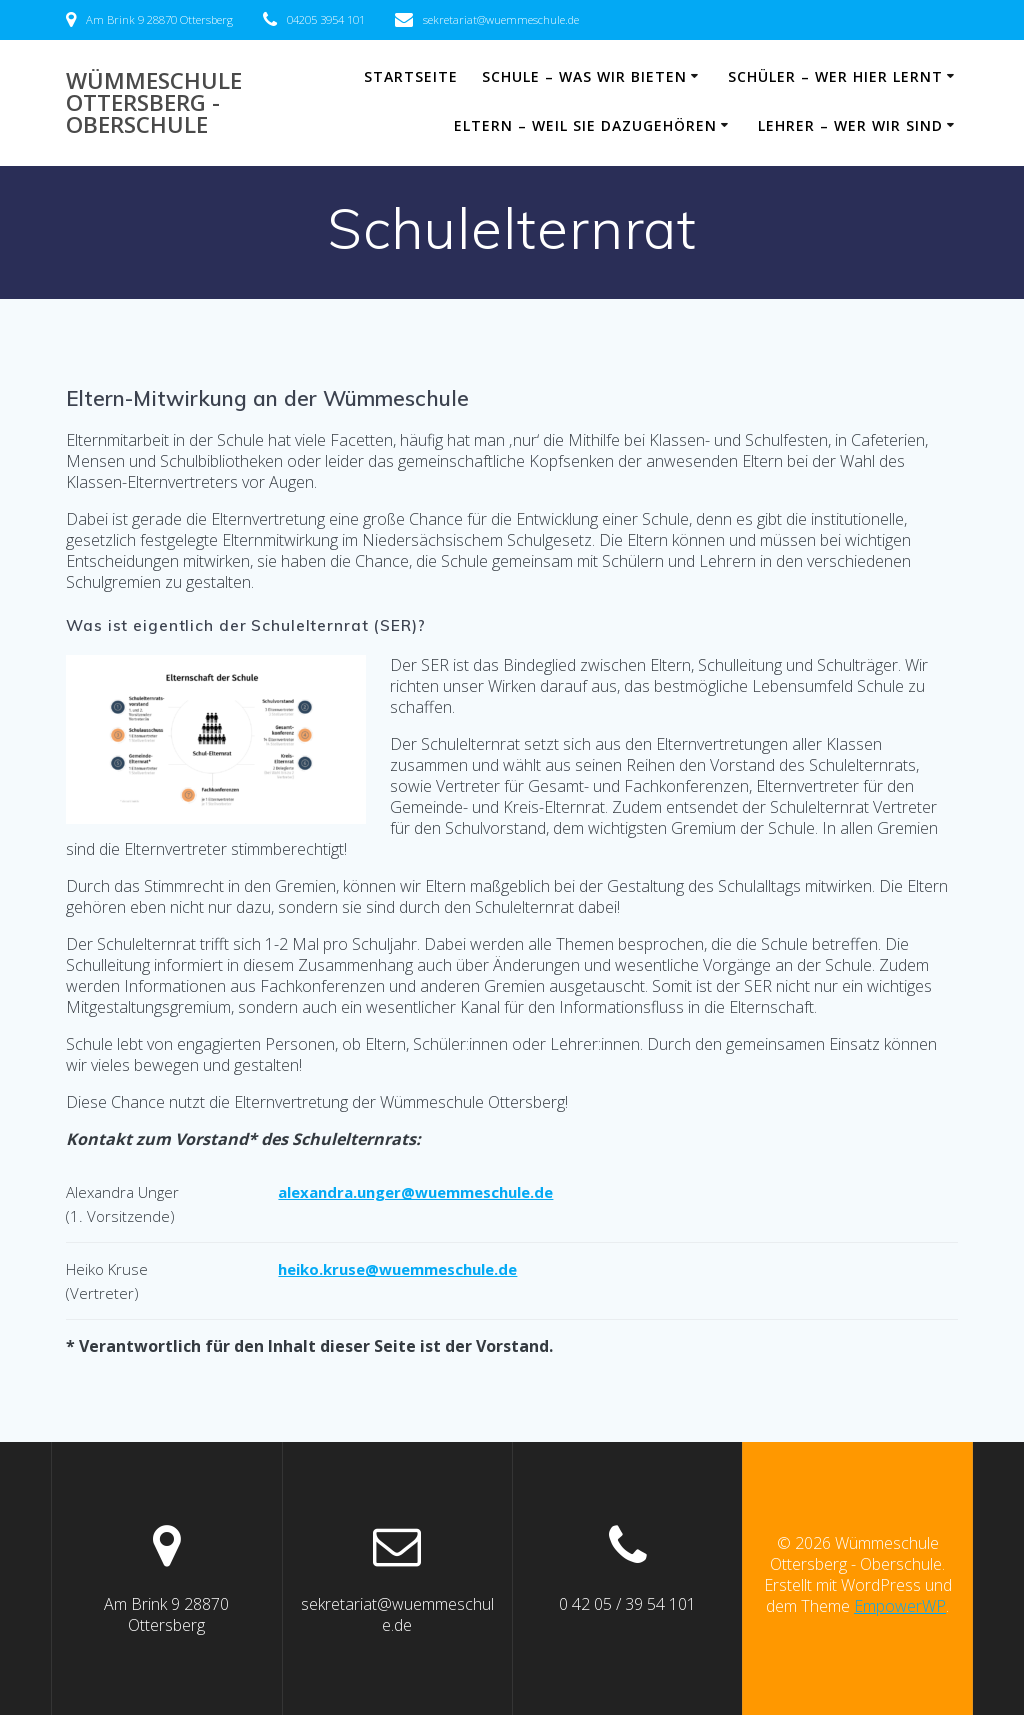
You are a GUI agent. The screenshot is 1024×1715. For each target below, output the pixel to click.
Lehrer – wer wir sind (850, 125)
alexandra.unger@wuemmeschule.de (415, 1192)
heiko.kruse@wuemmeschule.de (397, 1269)
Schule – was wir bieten (584, 76)
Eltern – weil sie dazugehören (585, 125)
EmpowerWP (900, 1606)
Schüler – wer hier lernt (835, 76)
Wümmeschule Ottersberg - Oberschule (154, 103)
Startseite (411, 76)
